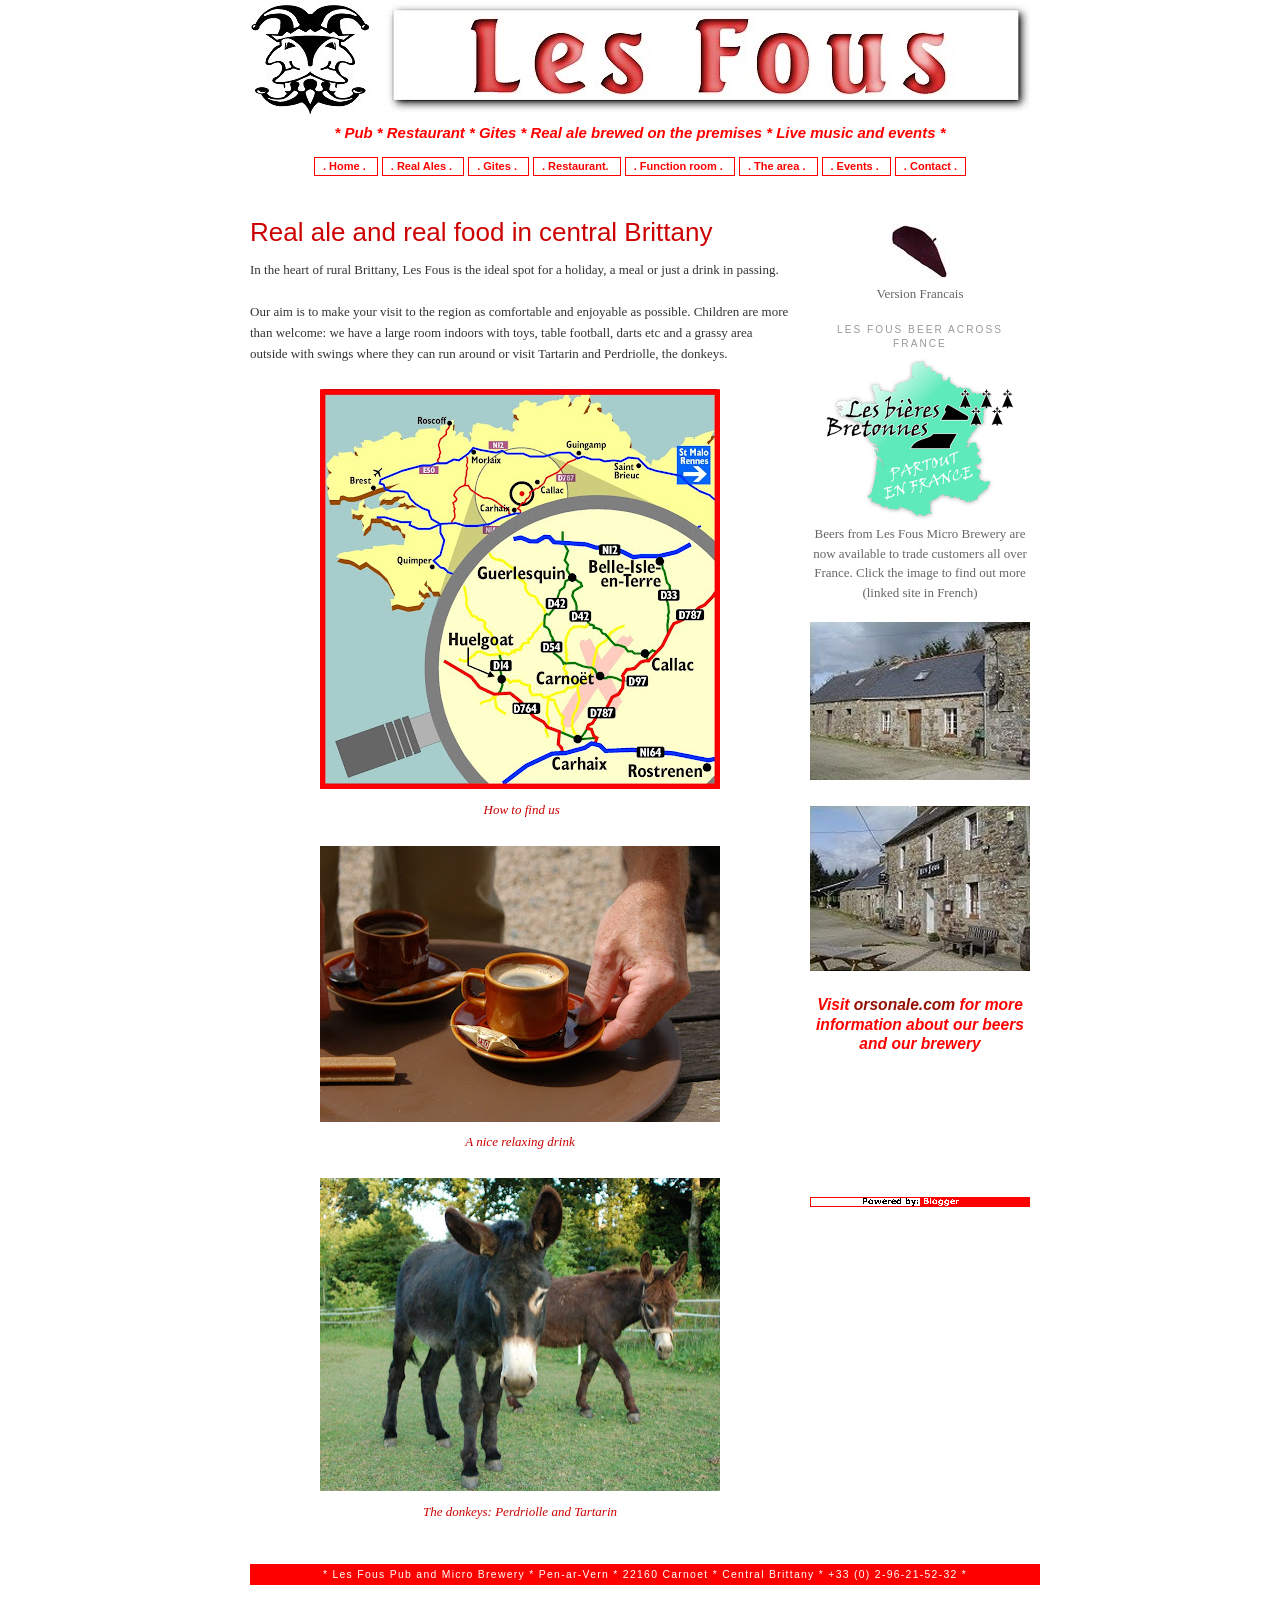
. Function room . (680, 166)
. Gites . (498, 166)
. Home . (346, 166)
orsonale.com (904, 1004)
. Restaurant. (577, 166)
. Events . (856, 166)
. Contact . (930, 166)
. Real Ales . (423, 166)
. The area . (778, 166)
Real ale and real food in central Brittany (481, 232)
